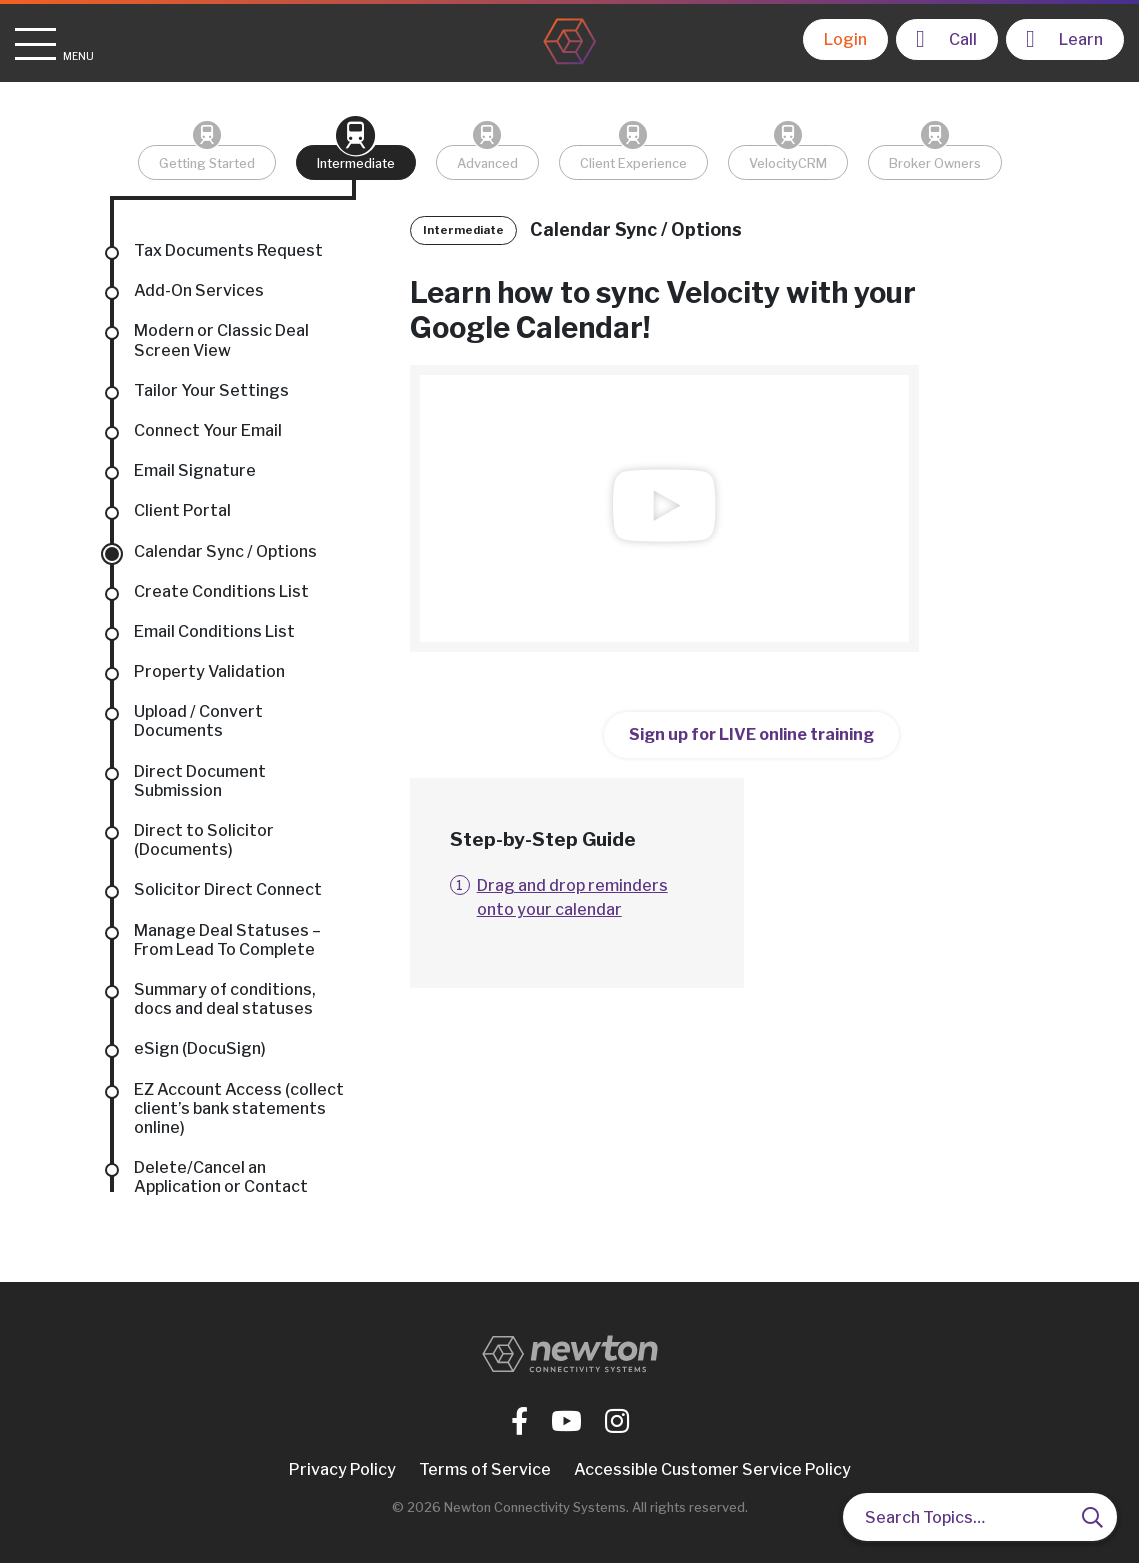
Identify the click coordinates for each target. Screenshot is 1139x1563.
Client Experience (633, 163)
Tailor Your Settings (211, 390)
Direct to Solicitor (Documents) (204, 840)
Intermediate (356, 163)
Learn (1064, 39)
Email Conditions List (214, 631)
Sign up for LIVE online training (751, 734)
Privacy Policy (342, 1469)
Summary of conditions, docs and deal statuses (225, 999)
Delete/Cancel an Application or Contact (221, 1177)
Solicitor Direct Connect (228, 889)
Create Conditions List (221, 591)
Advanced (487, 163)
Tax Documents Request (228, 250)
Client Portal (182, 510)
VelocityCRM (788, 163)
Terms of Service (485, 1469)
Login (845, 39)
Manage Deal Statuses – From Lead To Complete (227, 940)
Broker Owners (935, 163)
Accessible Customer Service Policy (712, 1469)
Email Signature (195, 470)
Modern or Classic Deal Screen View (221, 340)
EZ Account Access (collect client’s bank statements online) (239, 1108)
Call (946, 39)
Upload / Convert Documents (198, 721)
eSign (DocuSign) (200, 1048)
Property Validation (209, 671)
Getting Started (207, 163)
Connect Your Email (208, 430)
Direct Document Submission (200, 781)
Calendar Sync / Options (225, 551)
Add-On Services (199, 290)
